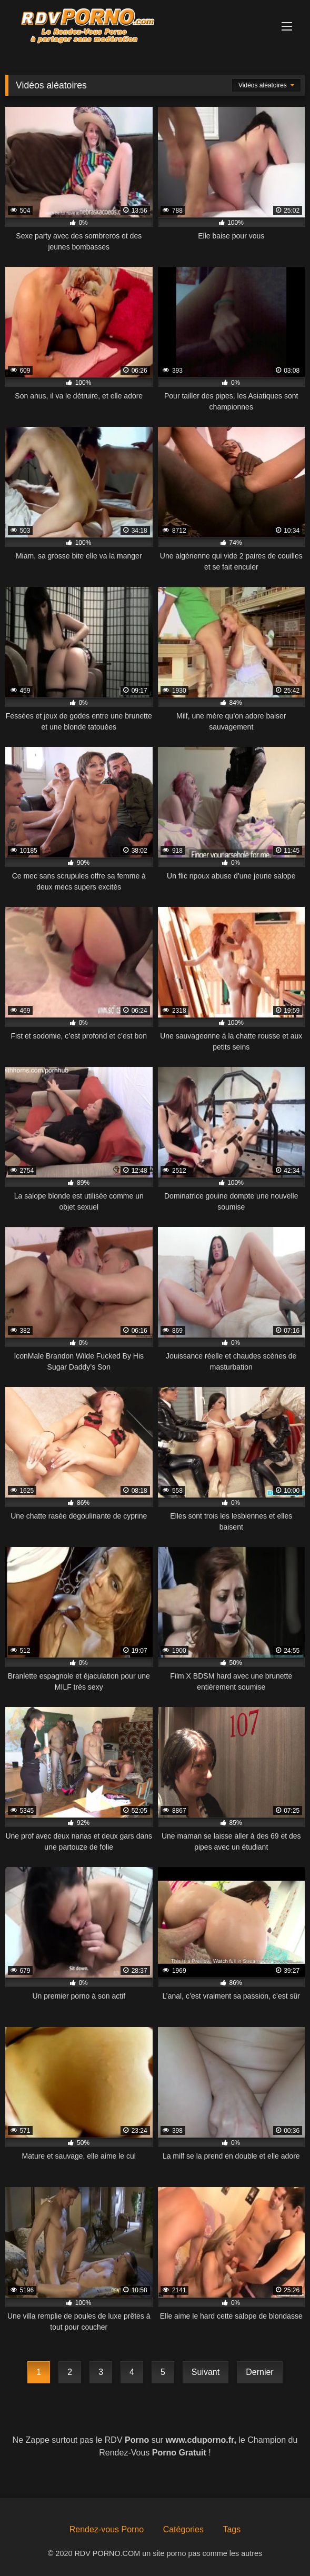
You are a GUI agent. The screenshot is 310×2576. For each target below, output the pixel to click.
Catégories (183, 2529)
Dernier (259, 2372)
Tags (232, 2529)
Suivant (205, 2372)
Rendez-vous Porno (106, 2529)
